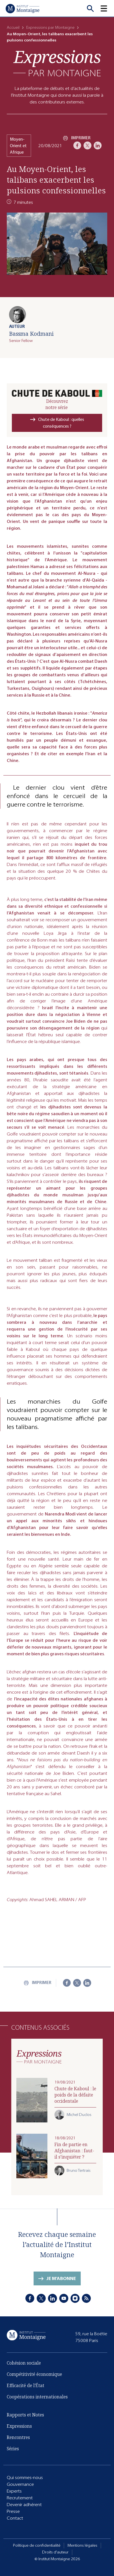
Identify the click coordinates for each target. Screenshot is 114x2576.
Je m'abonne (61, 2280)
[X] (87, 145)
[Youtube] (63, 2298)
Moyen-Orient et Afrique (18, 145)
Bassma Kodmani (31, 333)
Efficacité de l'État (25, 2387)
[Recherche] (90, 8)
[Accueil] (23, 8)
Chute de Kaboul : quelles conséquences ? (61, 423)
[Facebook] (77, 145)
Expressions (19, 2426)
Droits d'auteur (55, 2552)
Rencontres (18, 2437)
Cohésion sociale (24, 2365)
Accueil (13, 27)
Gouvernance (20, 2484)
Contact (15, 2518)
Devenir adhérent (24, 2504)
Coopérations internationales (37, 2399)
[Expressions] (57, 63)
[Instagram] (75, 2298)
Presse (13, 2511)
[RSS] (86, 2298)
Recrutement (20, 2497)
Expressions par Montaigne (50, 27)
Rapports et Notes (25, 2415)
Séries (13, 2449)
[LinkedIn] (98, 145)
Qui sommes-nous (25, 2477)
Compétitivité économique (34, 2376)
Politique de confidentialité (36, 2545)
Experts (14, 2491)
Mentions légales (82, 2545)
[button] (107, 8)
